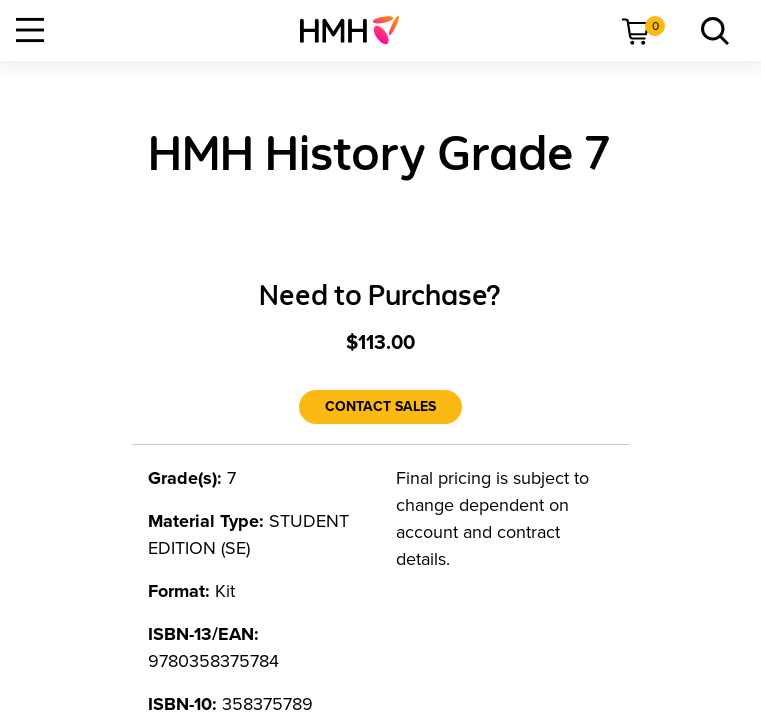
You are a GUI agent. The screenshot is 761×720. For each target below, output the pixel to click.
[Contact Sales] (380, 407)
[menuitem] (357, 30)
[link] (357, 30)
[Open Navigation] (30, 30)
